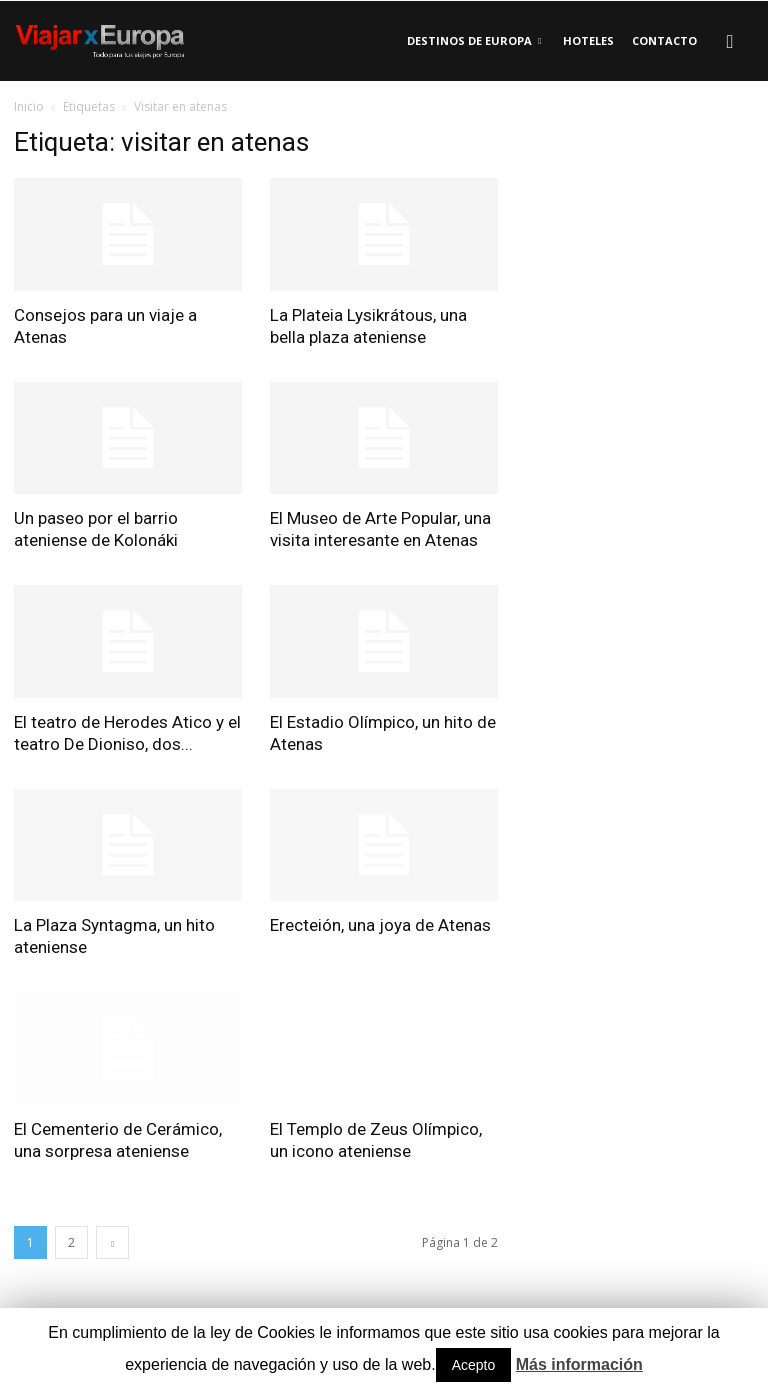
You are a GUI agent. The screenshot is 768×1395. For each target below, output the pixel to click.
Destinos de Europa (474, 40)
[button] (730, 41)
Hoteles (588, 40)
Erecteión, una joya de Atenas (380, 925)
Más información (579, 1364)
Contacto (664, 40)
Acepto (474, 1365)
